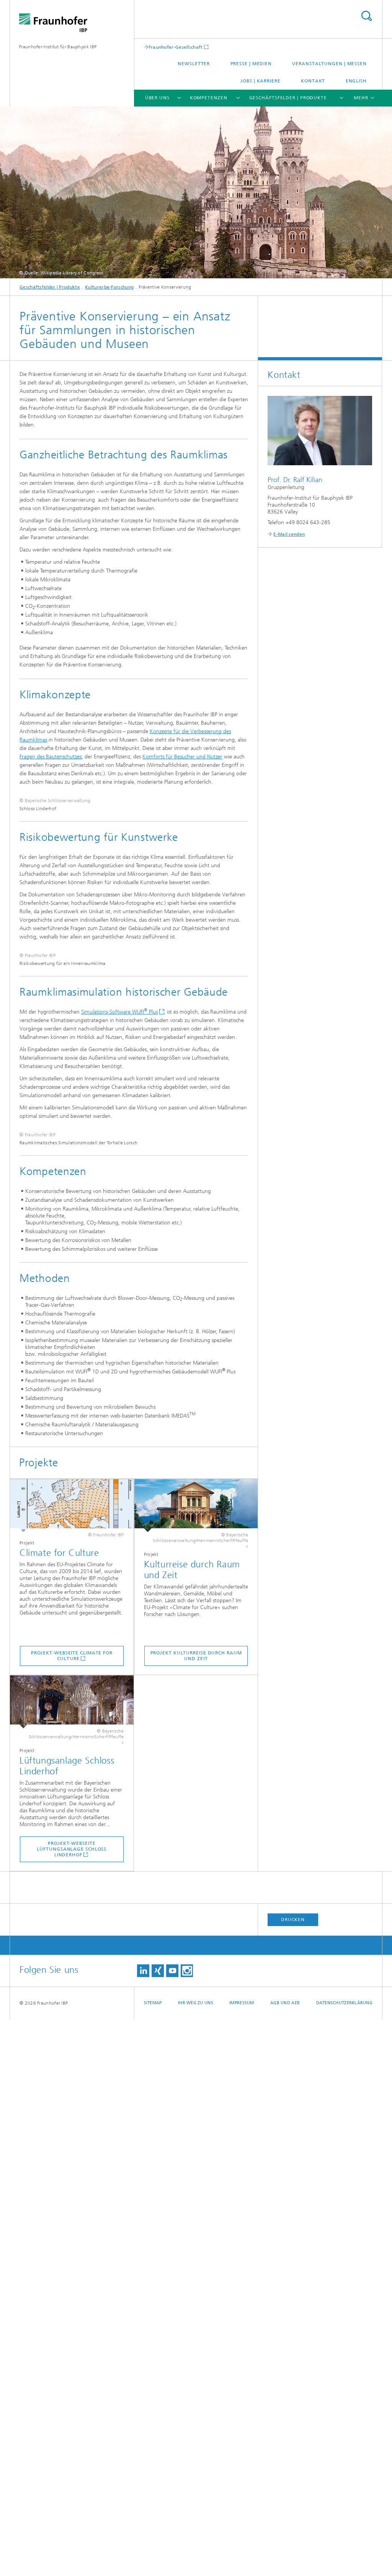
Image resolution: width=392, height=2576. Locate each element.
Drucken (293, 2476)
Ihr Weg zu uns (195, 2559)
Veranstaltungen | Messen (329, 63)
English (356, 81)
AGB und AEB (285, 2559)
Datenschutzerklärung (344, 2559)
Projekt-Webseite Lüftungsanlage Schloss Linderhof (71, 2405)
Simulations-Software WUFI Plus (119, 1378)
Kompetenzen (208, 97)
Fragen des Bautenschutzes (51, 756)
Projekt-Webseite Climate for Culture (72, 2212)
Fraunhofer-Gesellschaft (176, 46)
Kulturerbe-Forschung (109, 287)
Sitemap (153, 2559)
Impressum (241, 2559)
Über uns (157, 97)
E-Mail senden (289, 534)
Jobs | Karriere (260, 81)
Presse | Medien (251, 63)
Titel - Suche (366, 16)
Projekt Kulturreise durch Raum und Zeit (196, 2212)
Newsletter (194, 63)
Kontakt (313, 81)
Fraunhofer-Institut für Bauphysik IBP (57, 46)
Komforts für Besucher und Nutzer (182, 756)
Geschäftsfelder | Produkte (288, 97)
